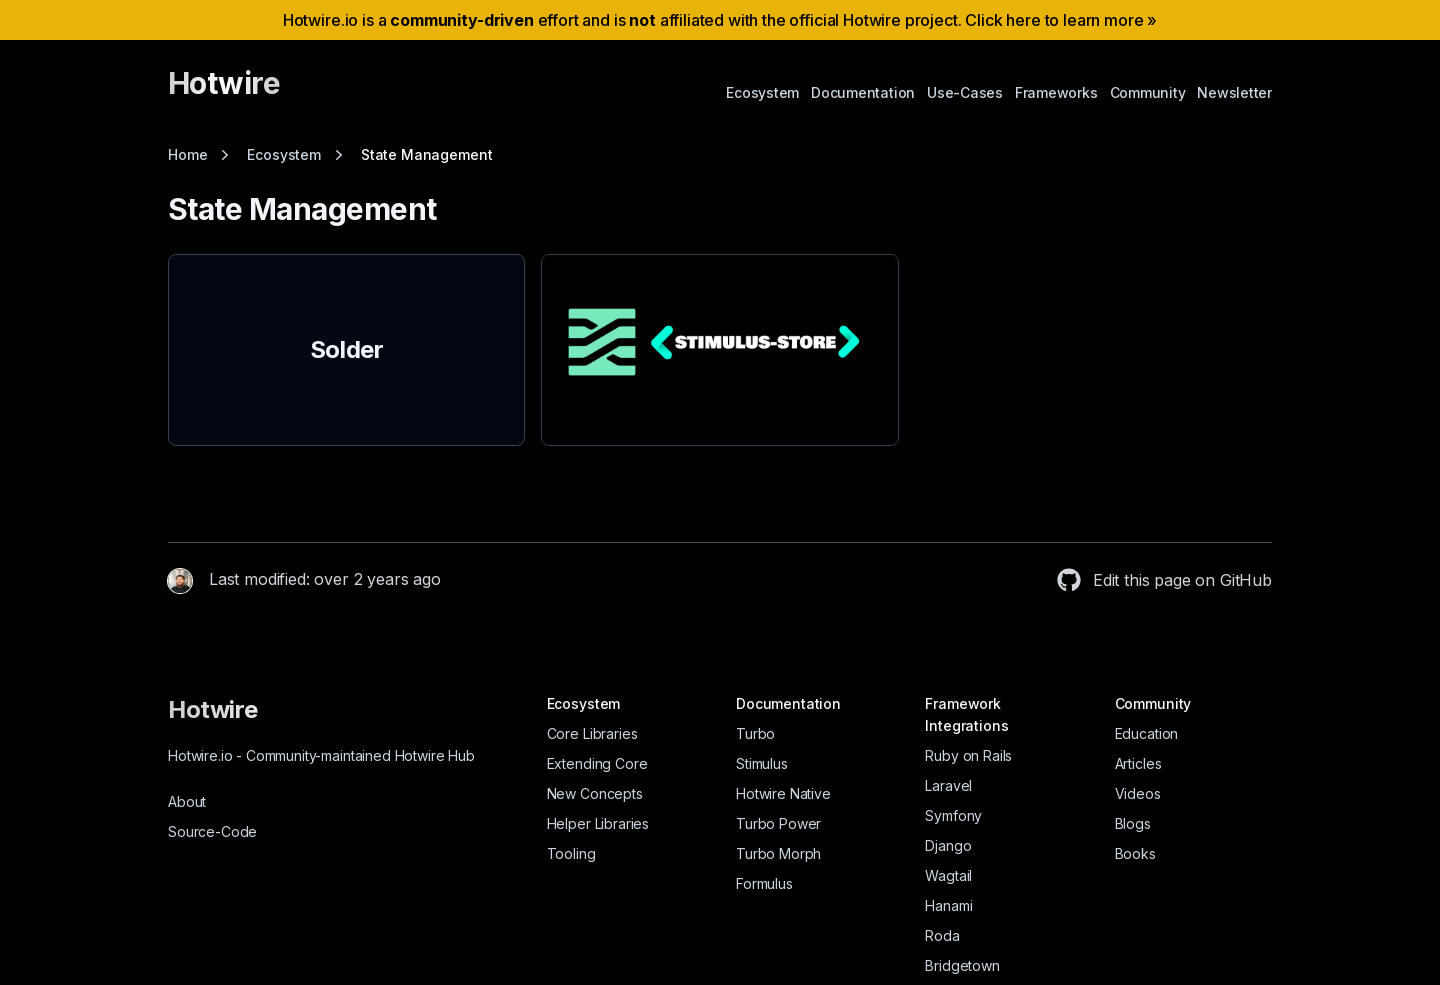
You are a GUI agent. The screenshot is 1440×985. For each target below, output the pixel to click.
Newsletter (1234, 92)
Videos (1138, 793)
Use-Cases (965, 92)
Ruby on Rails (968, 755)
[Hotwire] (224, 92)
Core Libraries (592, 733)
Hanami (948, 905)
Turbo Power (778, 823)
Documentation (863, 92)
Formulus (764, 883)
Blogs (1133, 823)
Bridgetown (962, 965)
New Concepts (595, 793)
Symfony (953, 815)
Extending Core (597, 763)
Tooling (571, 853)
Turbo (755, 733)
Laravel (948, 785)
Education (1147, 733)
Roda (942, 935)
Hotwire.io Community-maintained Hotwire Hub (321, 755)
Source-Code (212, 831)
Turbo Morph (778, 853)
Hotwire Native (783, 793)
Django (948, 845)
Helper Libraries (598, 823)
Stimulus (762, 763)
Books (1135, 853)
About (187, 801)
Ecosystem (762, 92)
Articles (1138, 763)
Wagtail (948, 875)
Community (1148, 92)
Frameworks (1056, 92)
